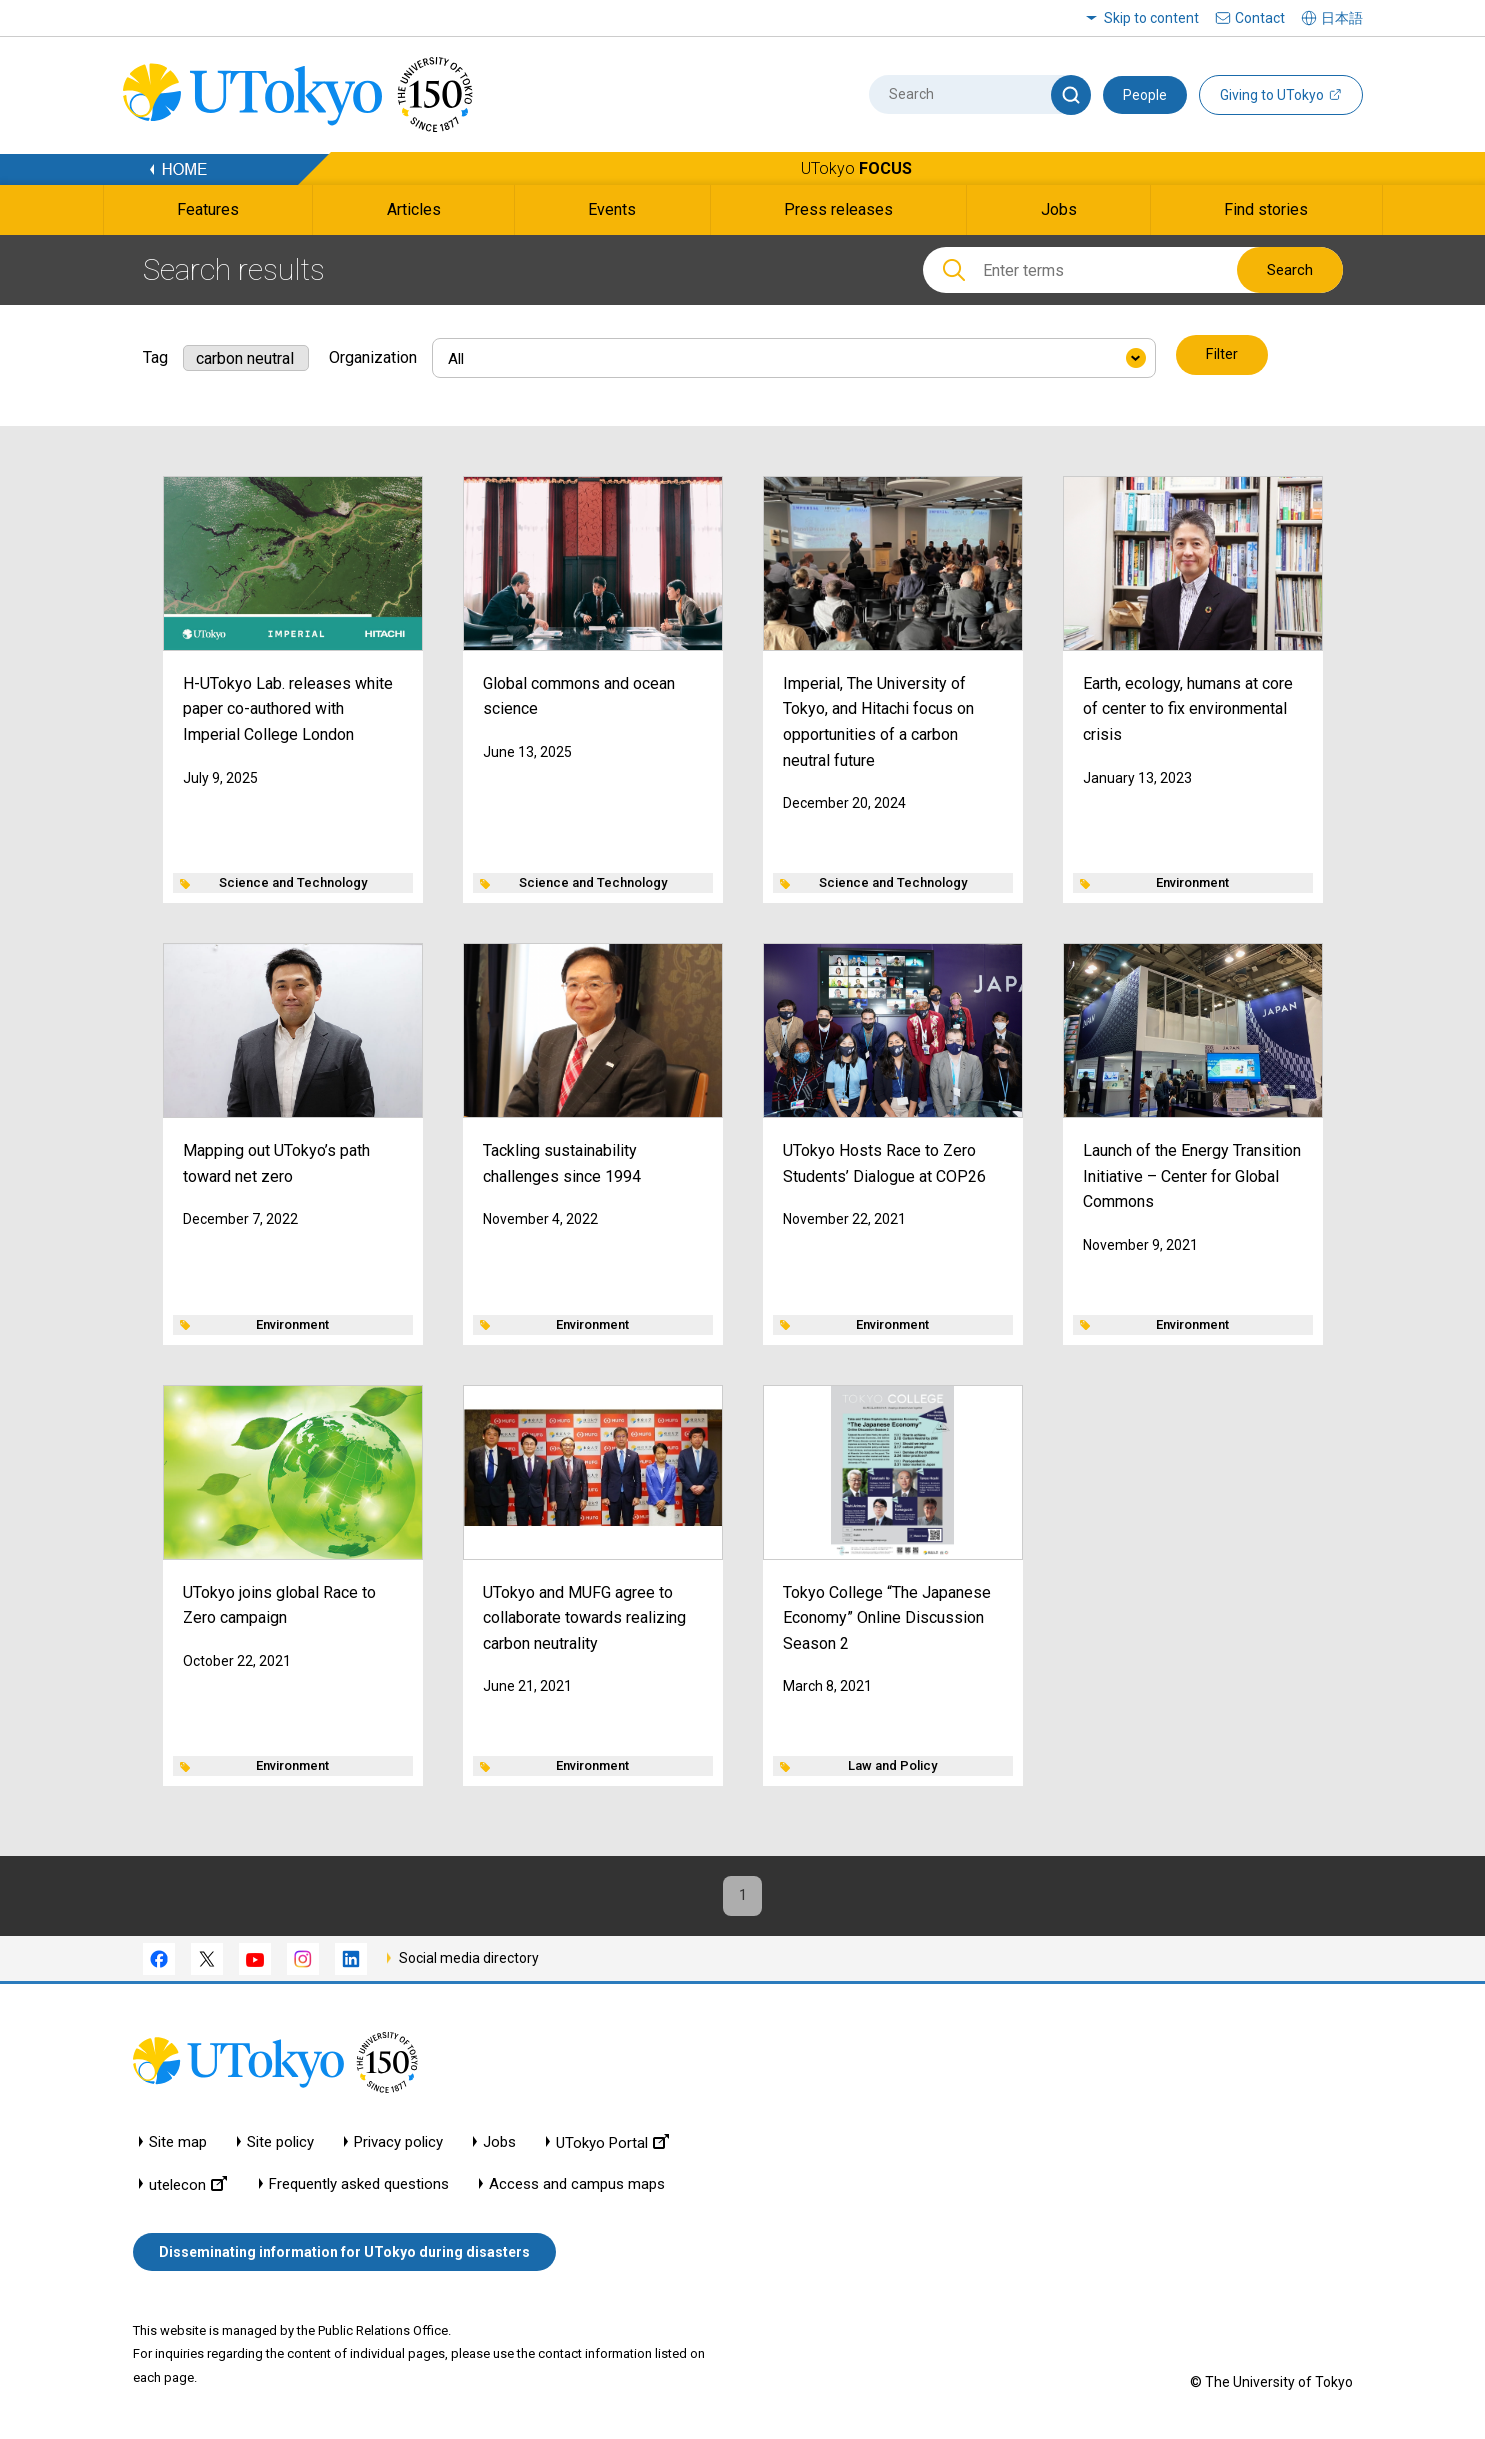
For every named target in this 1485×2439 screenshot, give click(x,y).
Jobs (499, 2143)
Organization (373, 355)
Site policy (280, 2143)
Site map (178, 2143)
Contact (1260, 18)
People (1145, 95)
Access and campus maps (577, 2185)
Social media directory (469, 1960)
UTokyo (856, 168)
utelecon (188, 2185)
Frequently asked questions (359, 2185)
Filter (1222, 356)
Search (1290, 270)
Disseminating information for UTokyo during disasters (344, 2254)
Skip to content (1151, 18)
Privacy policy (398, 2143)
